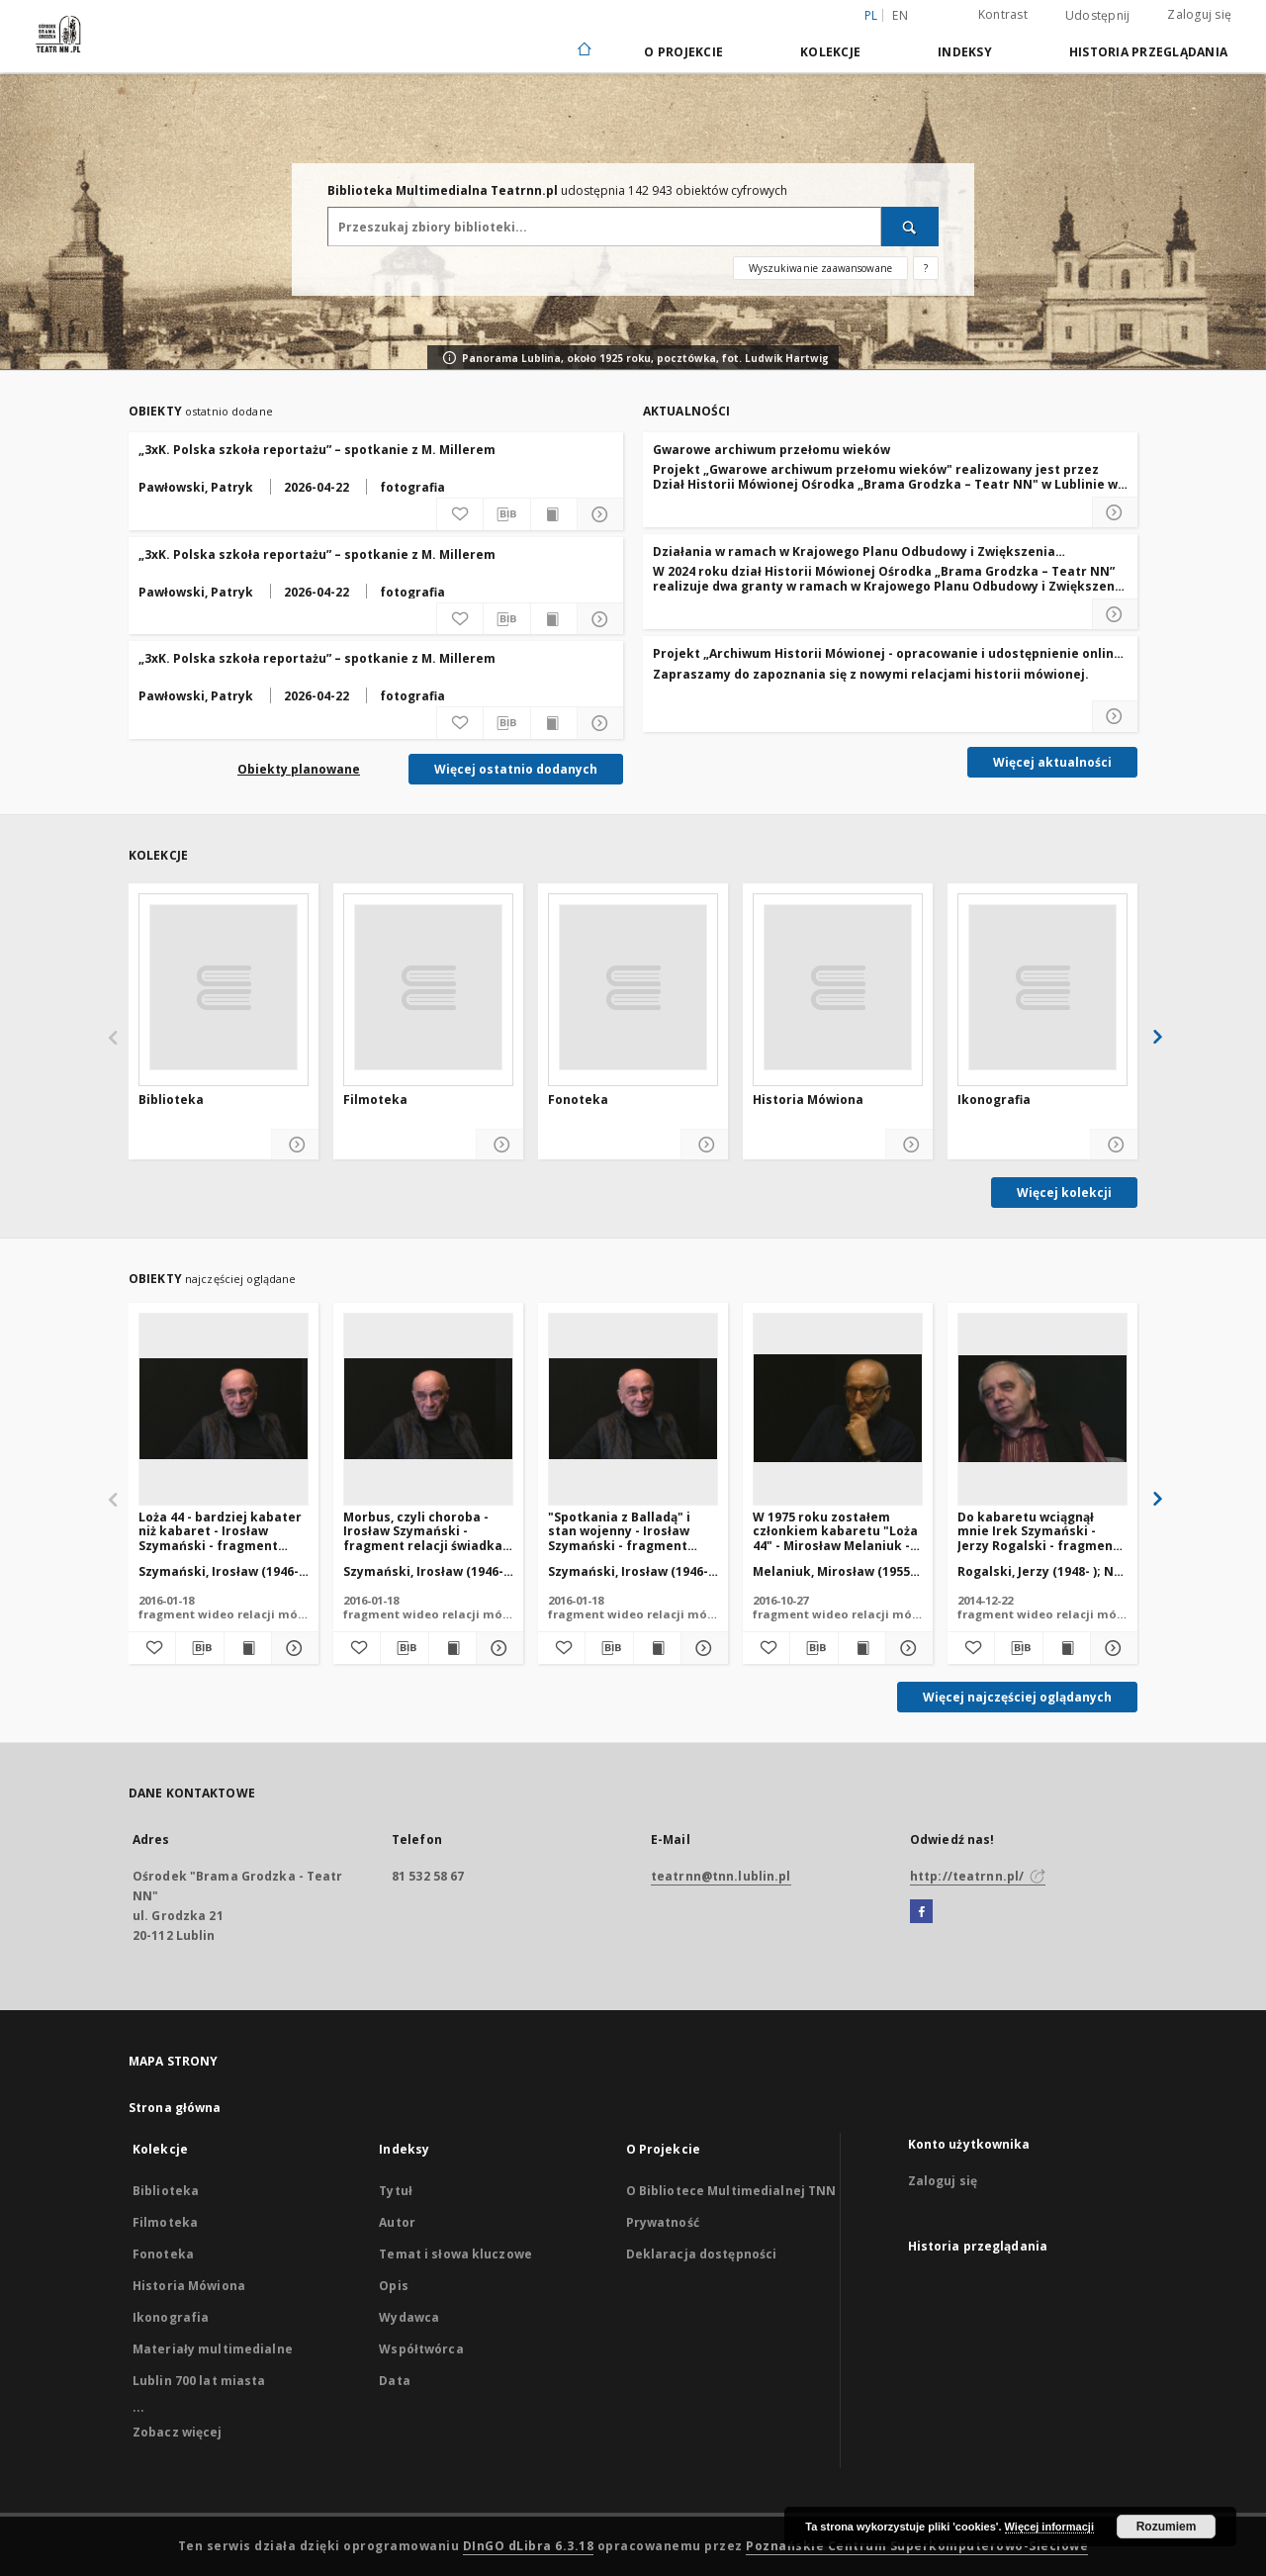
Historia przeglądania (1148, 52)
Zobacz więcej (178, 2432)
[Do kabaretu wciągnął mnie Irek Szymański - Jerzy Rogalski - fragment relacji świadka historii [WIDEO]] (1042, 1409)
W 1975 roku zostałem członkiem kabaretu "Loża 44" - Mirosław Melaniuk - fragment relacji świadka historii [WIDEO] (835, 1531)
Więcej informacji (1049, 2526)
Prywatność (662, 2222)
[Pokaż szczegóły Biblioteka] (295, 1145)
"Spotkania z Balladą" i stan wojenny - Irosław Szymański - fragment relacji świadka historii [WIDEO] (620, 1531)
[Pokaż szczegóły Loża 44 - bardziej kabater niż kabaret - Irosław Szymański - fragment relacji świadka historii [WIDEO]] (292, 1648)
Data (394, 2380)
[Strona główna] (583, 50)
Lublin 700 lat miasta (199, 2380)
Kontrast (1003, 14)
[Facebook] (921, 1912)
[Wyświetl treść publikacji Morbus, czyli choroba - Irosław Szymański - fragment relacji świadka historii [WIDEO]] (452, 1648)
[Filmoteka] (428, 987)
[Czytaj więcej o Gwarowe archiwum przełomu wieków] (1114, 512)
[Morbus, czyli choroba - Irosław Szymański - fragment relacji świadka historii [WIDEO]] (428, 1409)
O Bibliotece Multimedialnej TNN (731, 2190)
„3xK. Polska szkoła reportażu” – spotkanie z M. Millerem (317, 449)
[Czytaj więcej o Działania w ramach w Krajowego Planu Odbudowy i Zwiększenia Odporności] (1114, 614)
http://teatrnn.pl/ (977, 1876)
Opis (393, 2285)
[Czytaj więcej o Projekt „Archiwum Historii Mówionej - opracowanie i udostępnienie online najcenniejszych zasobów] (1114, 716)
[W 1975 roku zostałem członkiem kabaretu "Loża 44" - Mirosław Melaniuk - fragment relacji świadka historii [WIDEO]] (838, 1409)
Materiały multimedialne (213, 2349)
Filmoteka (375, 1100)
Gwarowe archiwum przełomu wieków (771, 449)
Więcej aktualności (1052, 762)
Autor (397, 2222)
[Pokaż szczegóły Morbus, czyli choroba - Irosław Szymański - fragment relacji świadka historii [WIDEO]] (497, 1648)
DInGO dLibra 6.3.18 (528, 2545)
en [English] (900, 15)
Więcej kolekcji (1064, 1192)
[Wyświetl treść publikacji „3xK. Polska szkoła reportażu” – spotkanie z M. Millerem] (554, 514)
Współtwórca (421, 2349)
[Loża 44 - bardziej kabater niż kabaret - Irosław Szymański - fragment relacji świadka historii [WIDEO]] (223, 1409)
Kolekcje (830, 52)
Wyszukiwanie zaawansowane (820, 268)
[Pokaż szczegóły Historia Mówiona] (909, 1145)
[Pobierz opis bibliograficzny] (506, 514)
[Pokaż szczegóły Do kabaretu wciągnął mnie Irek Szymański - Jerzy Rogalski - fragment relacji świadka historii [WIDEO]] (1111, 1648)
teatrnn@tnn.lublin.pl (721, 1876)
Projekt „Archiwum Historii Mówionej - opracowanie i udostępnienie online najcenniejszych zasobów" (887, 653)
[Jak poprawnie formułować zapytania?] (926, 268)
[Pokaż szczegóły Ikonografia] (1114, 1145)
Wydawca (409, 2317)
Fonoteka (578, 1100)
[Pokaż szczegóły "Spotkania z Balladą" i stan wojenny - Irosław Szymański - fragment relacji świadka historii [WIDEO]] (701, 1648)
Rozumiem (1166, 2526)
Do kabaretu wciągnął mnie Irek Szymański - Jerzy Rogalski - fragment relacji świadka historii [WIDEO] (1038, 1531)
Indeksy (965, 52)
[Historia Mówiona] (838, 987)
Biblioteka (171, 1100)
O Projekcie (683, 52)
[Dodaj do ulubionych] (460, 514)
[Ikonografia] (1042, 987)
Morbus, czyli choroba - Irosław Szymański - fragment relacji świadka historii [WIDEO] (422, 1531)
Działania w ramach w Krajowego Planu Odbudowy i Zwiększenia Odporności (854, 551)
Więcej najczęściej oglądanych (1017, 1697)
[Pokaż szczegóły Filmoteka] (500, 1145)
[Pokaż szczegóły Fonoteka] (704, 1145)
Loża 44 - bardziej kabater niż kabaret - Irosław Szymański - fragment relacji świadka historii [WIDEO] (220, 1531)
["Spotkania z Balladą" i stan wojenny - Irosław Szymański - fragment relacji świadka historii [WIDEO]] (633, 1409)
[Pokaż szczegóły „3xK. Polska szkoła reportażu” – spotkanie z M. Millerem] (600, 514)
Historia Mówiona (808, 1100)
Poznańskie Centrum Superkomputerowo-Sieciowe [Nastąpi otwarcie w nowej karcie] (917, 2545)
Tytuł (395, 2190)
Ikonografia (994, 1100)
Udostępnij (1097, 16)
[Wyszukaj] (910, 226)
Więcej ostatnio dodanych (515, 769)
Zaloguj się (1199, 14)
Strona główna (175, 2107)
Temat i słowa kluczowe (455, 2254)
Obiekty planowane (298, 769)
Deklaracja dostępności (701, 2254)
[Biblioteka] (223, 987)
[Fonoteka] (633, 987)
